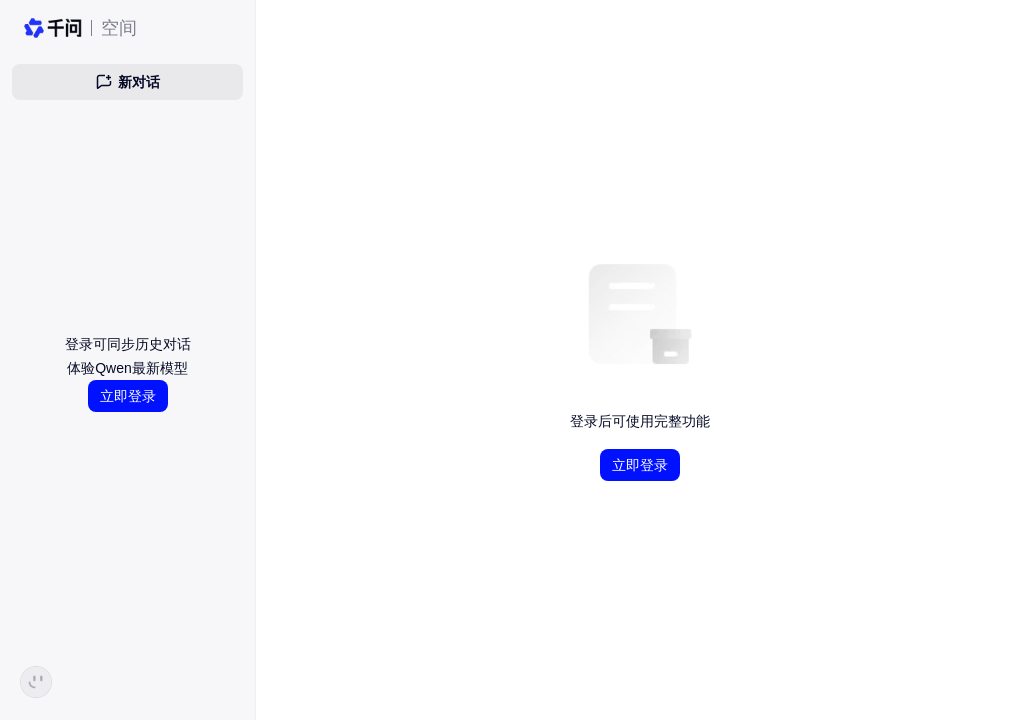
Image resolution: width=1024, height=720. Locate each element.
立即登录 (128, 396)
